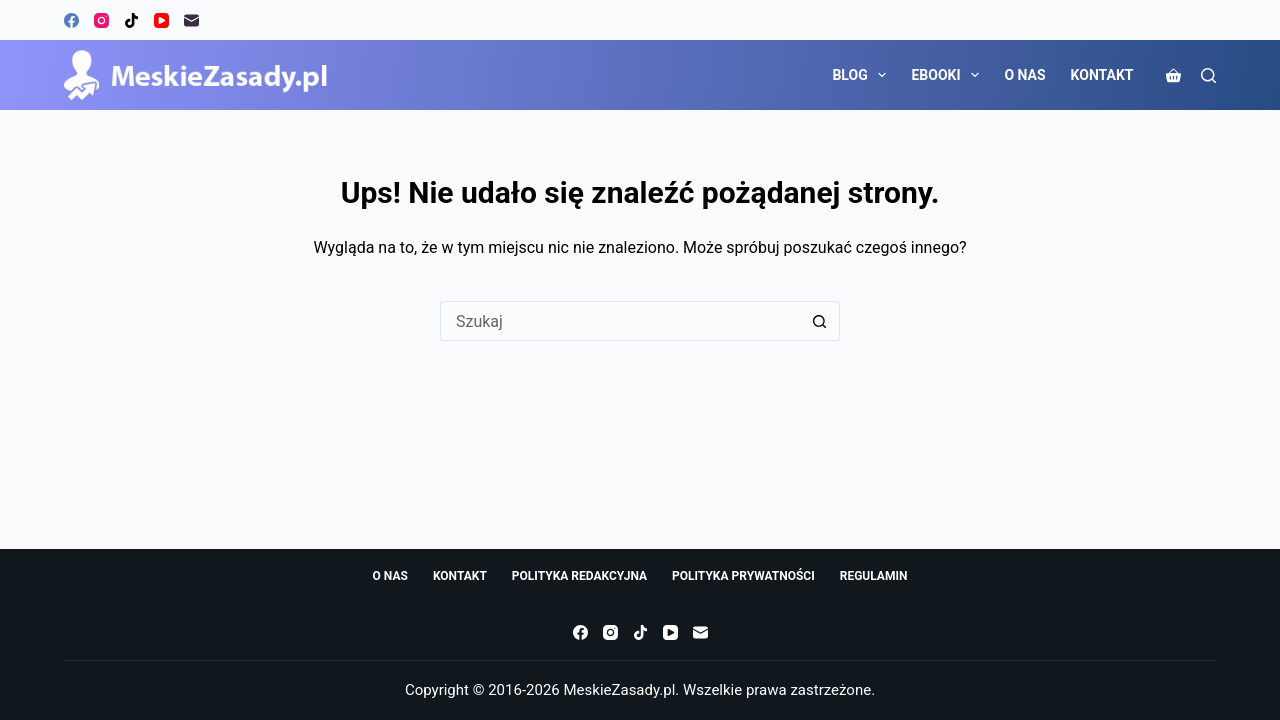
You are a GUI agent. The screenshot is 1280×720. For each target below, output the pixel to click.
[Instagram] (101, 20)
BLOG (863, 75)
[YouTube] (161, 20)
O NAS (1024, 75)
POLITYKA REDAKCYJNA (579, 576)
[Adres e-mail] (191, 20)
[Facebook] (71, 20)
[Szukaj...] (620, 321)
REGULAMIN (874, 576)
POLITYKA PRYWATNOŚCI (743, 576)
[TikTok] (131, 20)
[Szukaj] (1208, 75)
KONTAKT (1102, 75)
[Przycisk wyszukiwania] (820, 321)
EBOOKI (949, 75)
